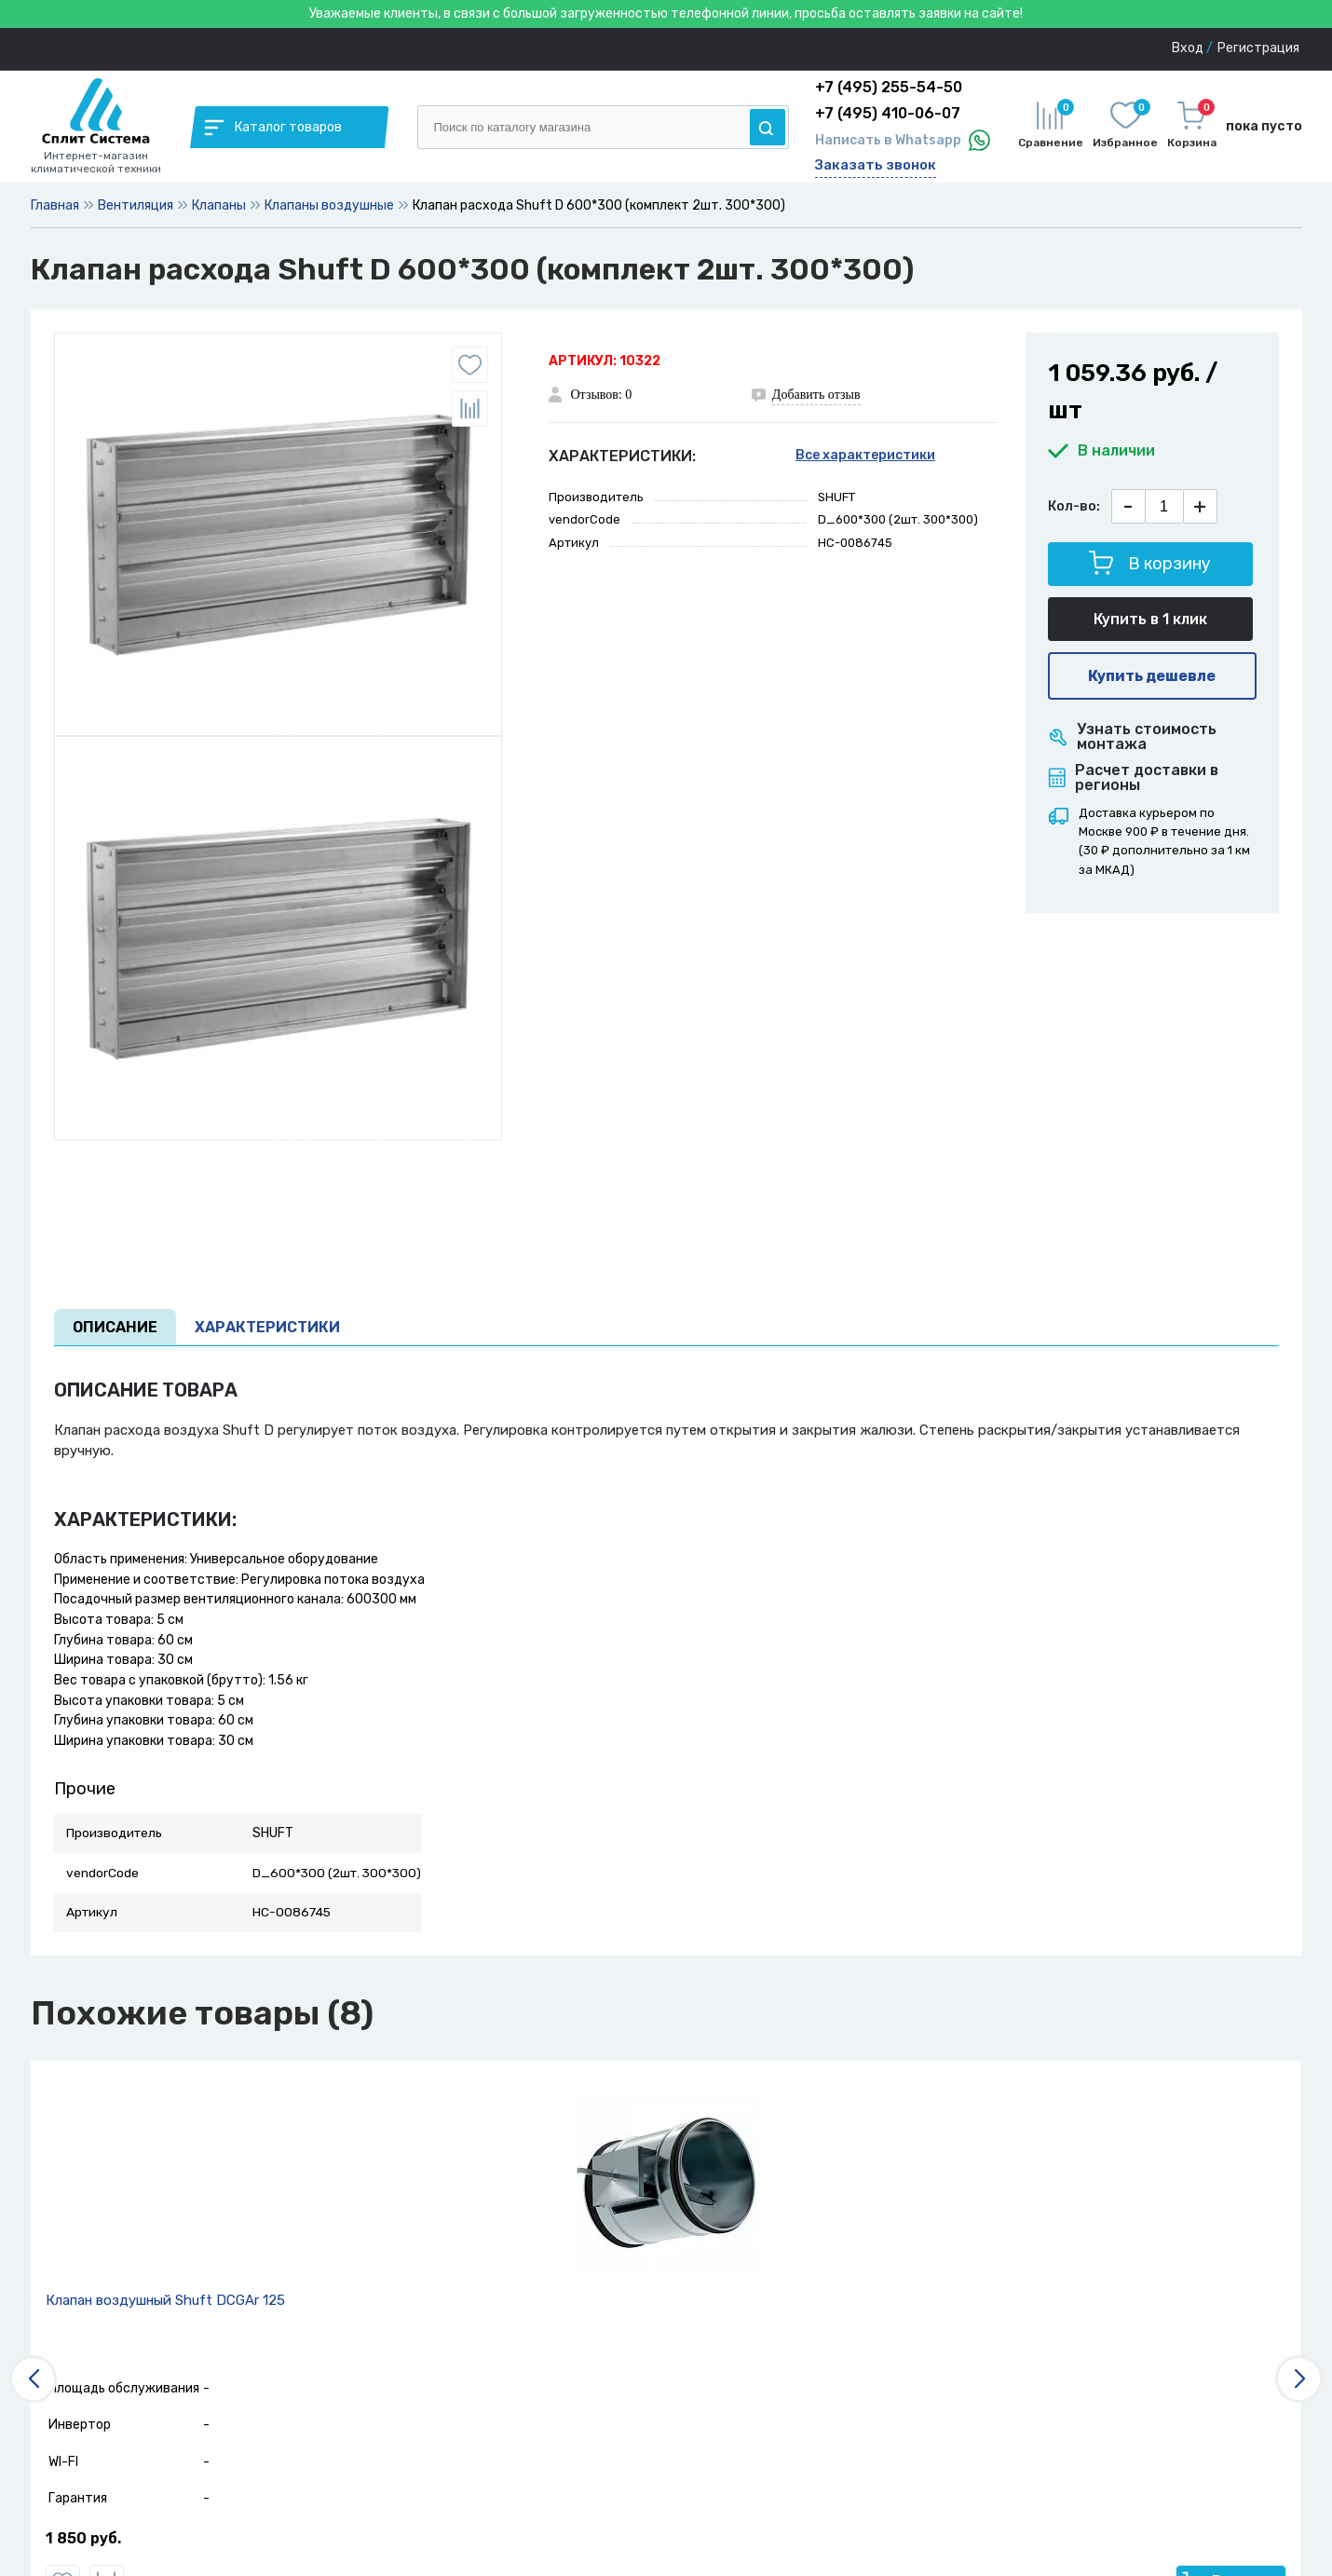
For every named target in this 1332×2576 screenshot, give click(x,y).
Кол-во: (1074, 506)
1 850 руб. (83, 2539)
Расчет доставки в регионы (1133, 778)
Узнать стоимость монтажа (1132, 737)
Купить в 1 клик (1150, 619)
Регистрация (1258, 48)
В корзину (1150, 562)
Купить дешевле (1152, 676)
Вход (1187, 48)
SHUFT (836, 497)
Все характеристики (865, 455)
